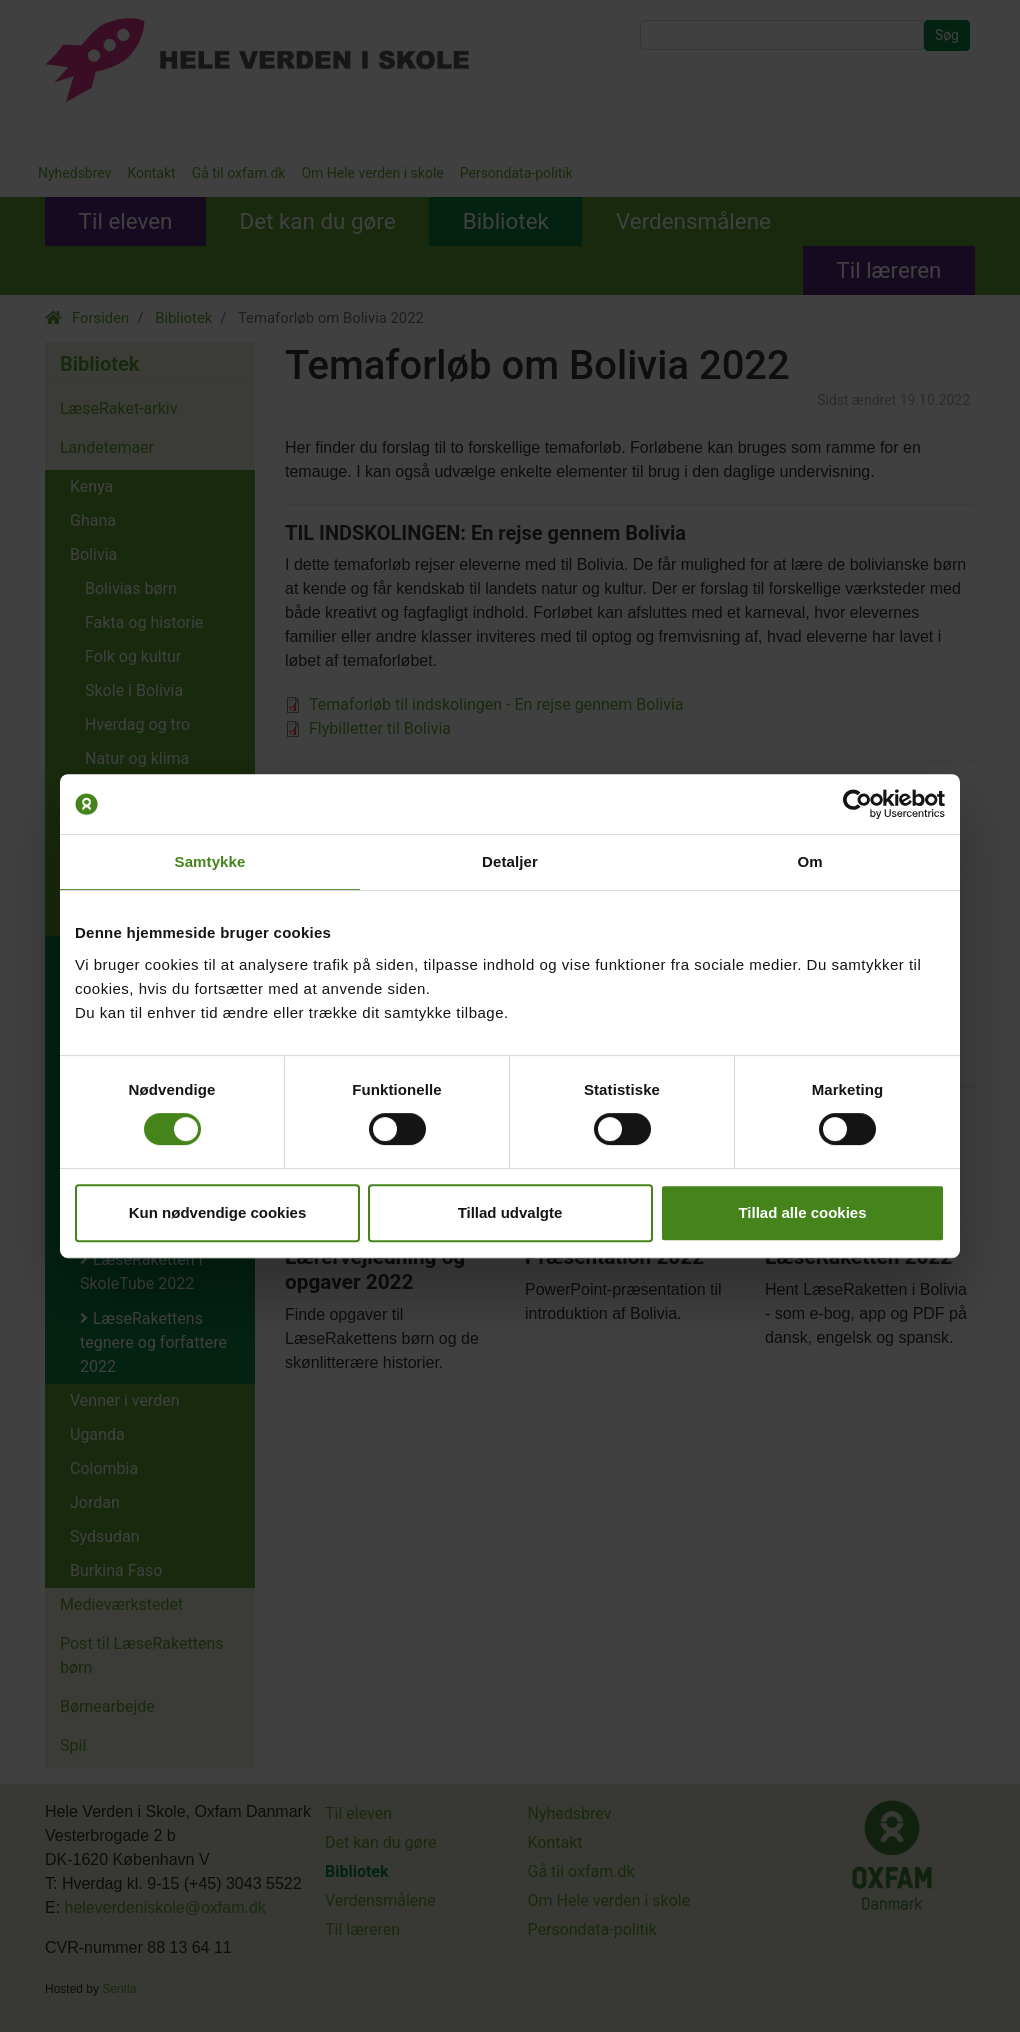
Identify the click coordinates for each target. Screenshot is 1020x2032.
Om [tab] (809, 861)
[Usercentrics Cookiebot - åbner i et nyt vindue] (857, 804)
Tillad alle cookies (802, 1212)
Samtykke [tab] (210, 861)
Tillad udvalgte (510, 1212)
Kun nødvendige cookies (218, 1212)
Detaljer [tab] (510, 861)
